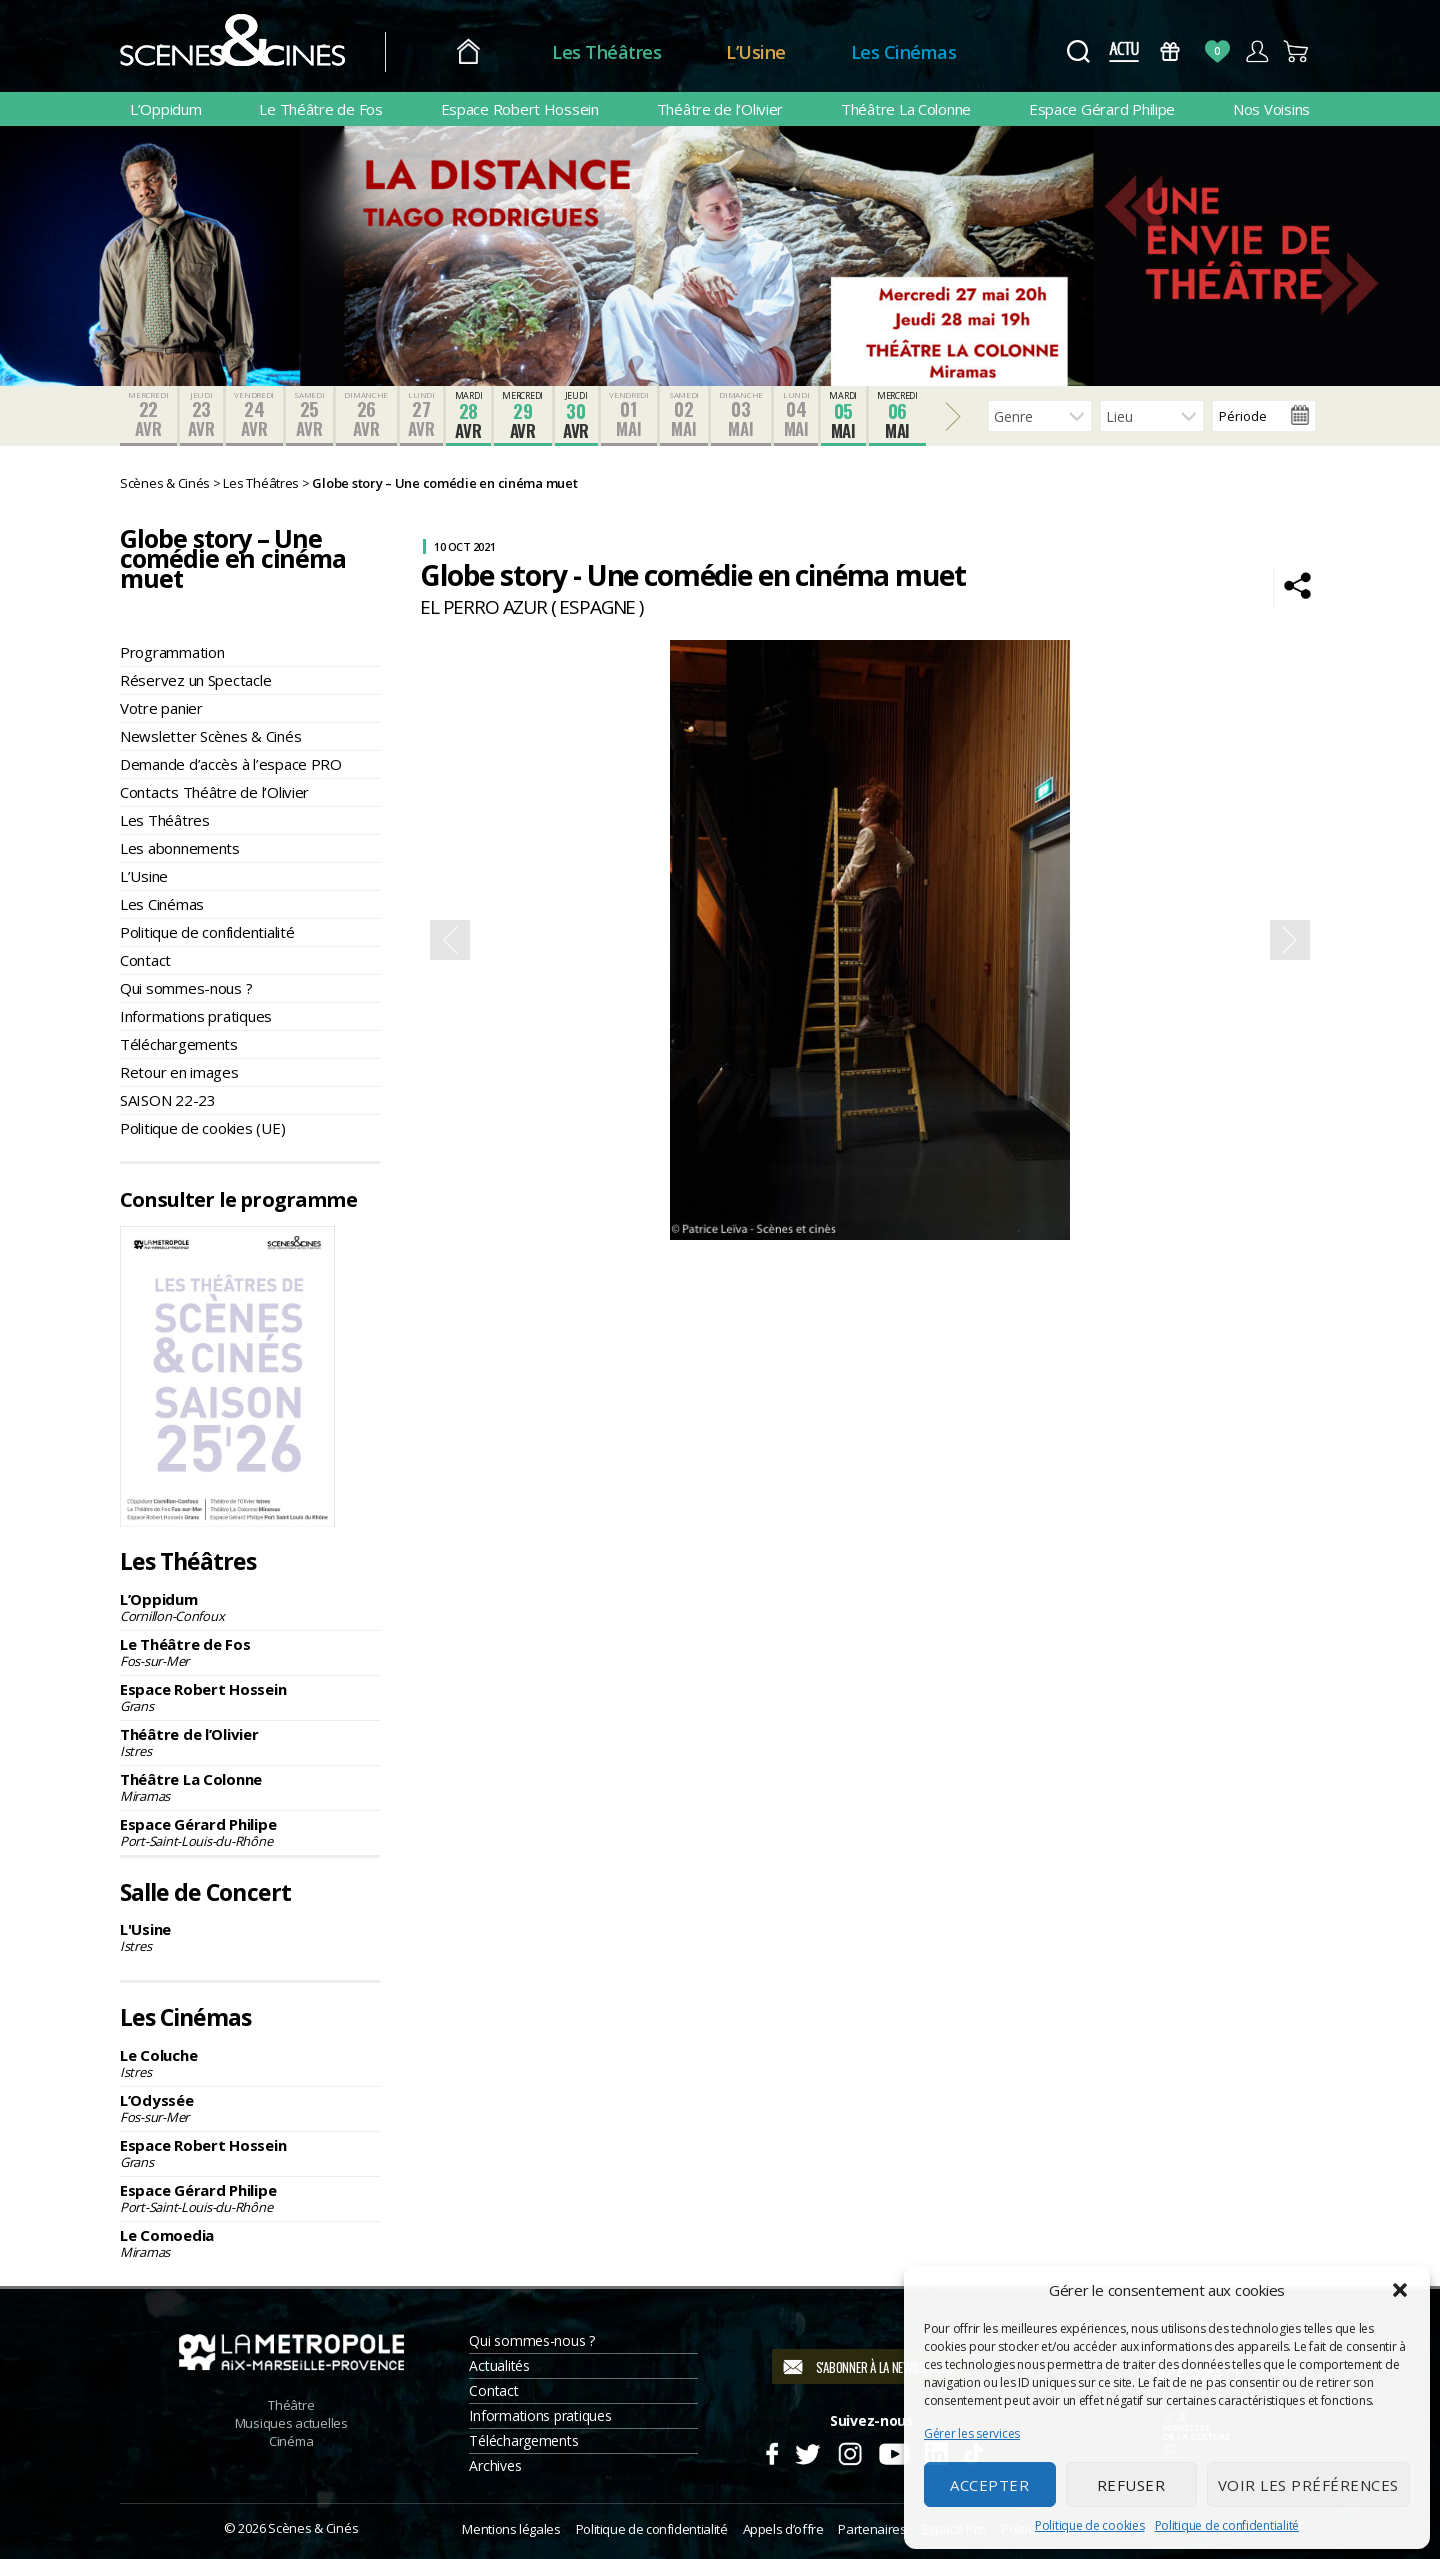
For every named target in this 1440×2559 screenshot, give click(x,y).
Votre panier (161, 708)
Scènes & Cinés (313, 2528)
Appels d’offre (783, 2529)
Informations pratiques (196, 1016)
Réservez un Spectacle (195, 680)
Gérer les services (972, 2433)
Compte (1256, 51)
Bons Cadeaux (1170, 51)
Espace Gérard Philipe (1102, 109)
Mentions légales (511, 2529)
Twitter (806, 2451)
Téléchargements (179, 1044)
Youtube (893, 2451)
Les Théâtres (606, 52)
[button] (1400, 2290)
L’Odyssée (250, 2108)
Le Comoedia (250, 2243)
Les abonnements (180, 848)
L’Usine (756, 52)
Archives (495, 2465)
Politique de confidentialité (1227, 2525)
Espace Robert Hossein (520, 109)
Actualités (499, 2365)
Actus (1123, 51)
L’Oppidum (166, 109)
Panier (1296, 51)
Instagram (850, 2451)
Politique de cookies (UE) (202, 1128)
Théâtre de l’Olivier (720, 109)
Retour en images (179, 1072)
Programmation (172, 652)
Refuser (1131, 2485)
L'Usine (250, 1937)
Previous (450, 940)
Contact (145, 960)
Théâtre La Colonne (906, 109)
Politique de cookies (1090, 2525)
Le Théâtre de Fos (320, 109)
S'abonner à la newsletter (884, 2367)
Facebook (771, 2451)
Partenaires (872, 2529)
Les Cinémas (904, 52)
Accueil (468, 52)
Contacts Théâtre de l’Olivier (214, 792)
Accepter (989, 2485)
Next (1290, 940)
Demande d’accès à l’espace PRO (231, 764)
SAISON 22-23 (168, 1100)
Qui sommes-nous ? (186, 988)
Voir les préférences (1308, 2485)
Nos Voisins (1271, 109)
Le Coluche (250, 2063)
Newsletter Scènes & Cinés (210, 736)
